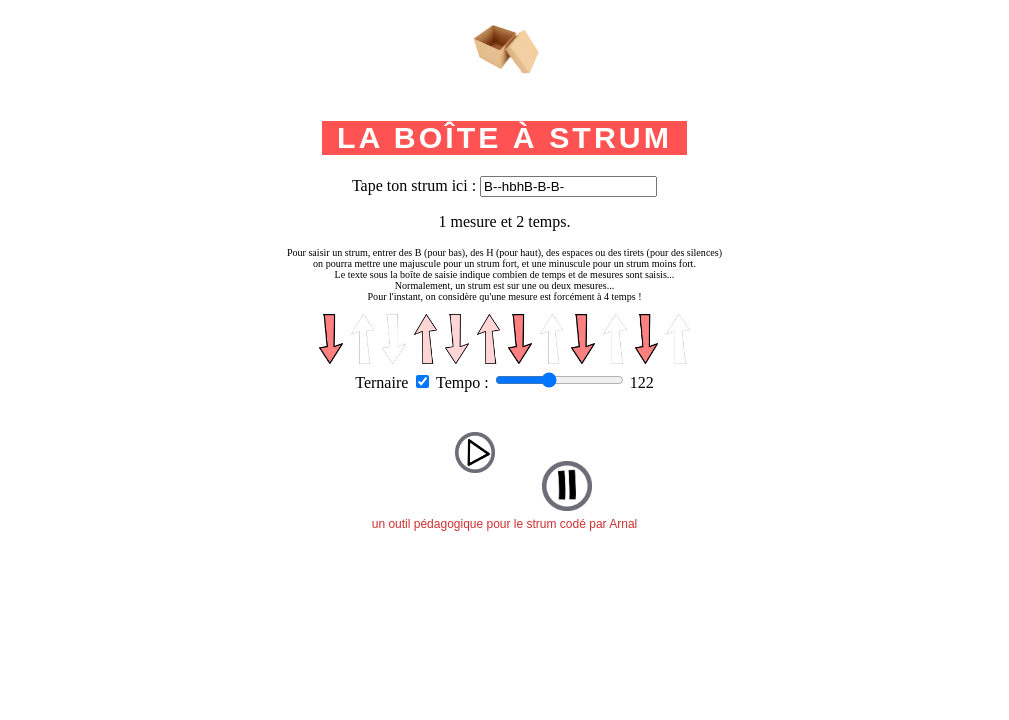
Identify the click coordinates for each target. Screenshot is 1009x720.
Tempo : (462, 382)
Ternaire (381, 382)
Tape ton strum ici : (414, 185)
